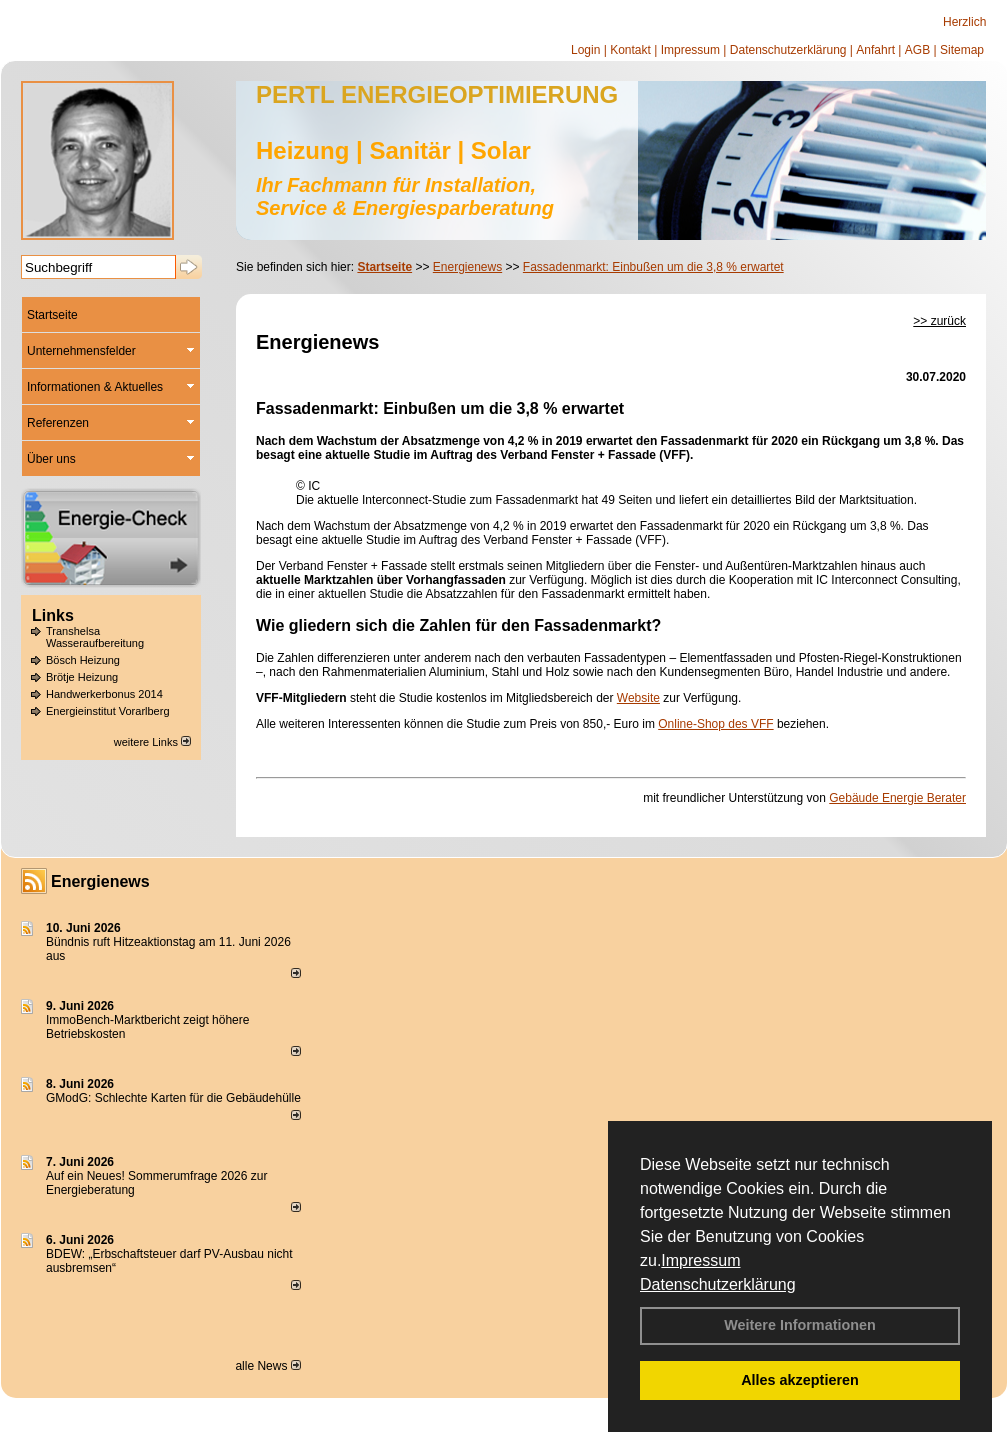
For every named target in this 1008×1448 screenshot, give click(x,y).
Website (638, 698)
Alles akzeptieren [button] (800, 1380)
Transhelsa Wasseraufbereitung (95, 637)
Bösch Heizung (83, 660)
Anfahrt (875, 50)
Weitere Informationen (800, 1325)
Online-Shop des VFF (715, 724)
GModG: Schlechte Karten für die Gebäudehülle (173, 1098)
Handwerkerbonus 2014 (104, 694)
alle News (267, 1366)
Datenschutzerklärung (718, 1284)
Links (53, 615)
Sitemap (962, 50)
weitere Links (152, 742)
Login (585, 50)
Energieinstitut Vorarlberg (108, 711)
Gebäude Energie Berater (897, 798)
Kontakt (630, 50)
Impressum (700, 1260)
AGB (917, 50)
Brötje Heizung (82, 677)
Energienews (100, 881)
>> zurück (939, 321)
